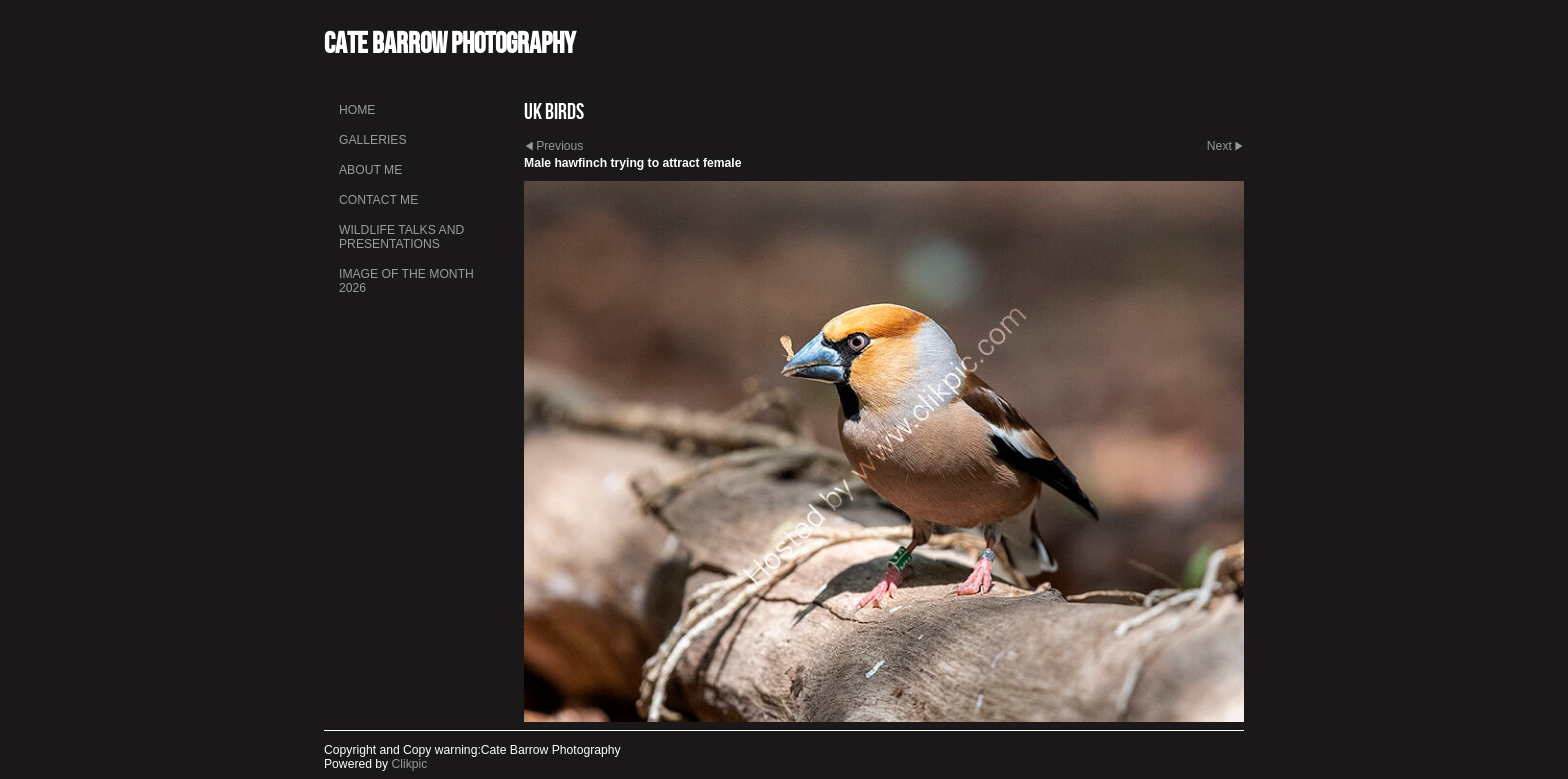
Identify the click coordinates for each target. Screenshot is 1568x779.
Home (357, 110)
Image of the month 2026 (406, 281)
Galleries (373, 140)
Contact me (378, 200)
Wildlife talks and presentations (401, 237)
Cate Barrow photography (449, 42)
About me (370, 170)
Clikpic (410, 764)
